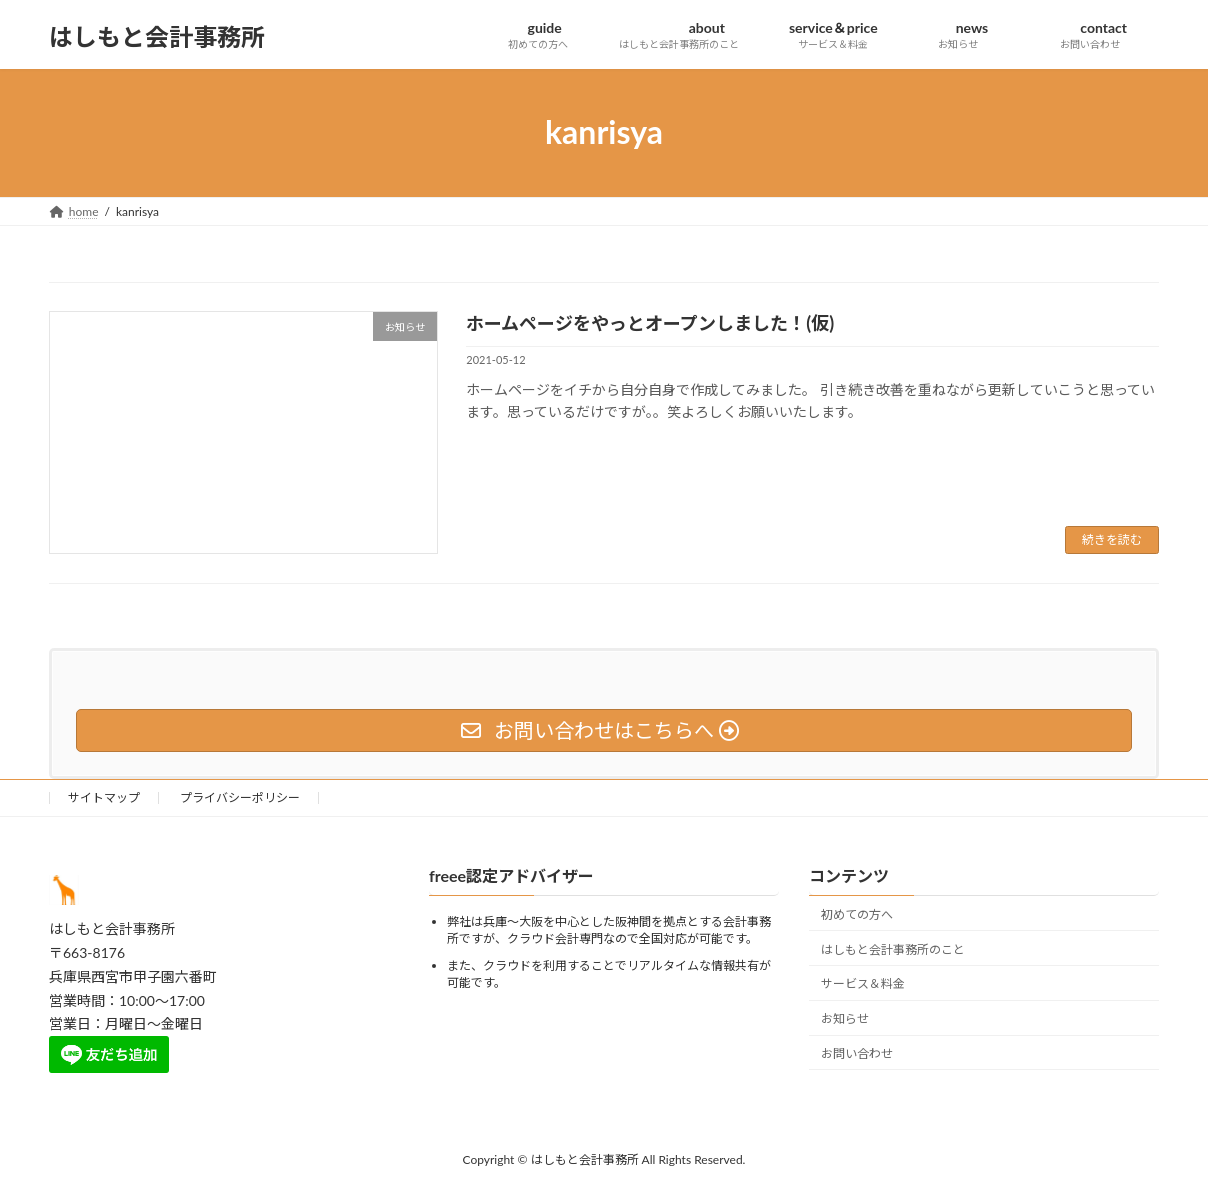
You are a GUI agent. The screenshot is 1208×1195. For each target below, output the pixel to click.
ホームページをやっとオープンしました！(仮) (650, 323)
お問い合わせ (857, 1053)
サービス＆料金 (863, 984)
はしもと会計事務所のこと (893, 949)
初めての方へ (857, 914)
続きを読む (1112, 539)
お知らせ (845, 1018)
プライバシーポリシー (240, 797)
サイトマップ (104, 797)
